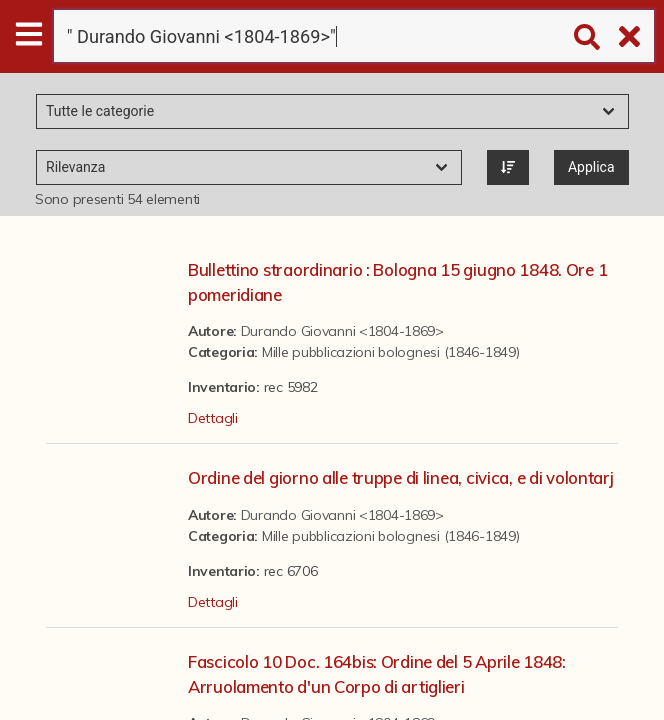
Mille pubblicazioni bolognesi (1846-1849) (391, 352)
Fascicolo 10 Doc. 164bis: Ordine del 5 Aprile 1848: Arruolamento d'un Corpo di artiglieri (377, 674)
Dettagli (213, 418)
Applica (591, 167)
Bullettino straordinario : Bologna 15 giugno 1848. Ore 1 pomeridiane (397, 282)
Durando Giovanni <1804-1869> (342, 331)
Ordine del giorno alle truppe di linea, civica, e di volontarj (401, 477)
